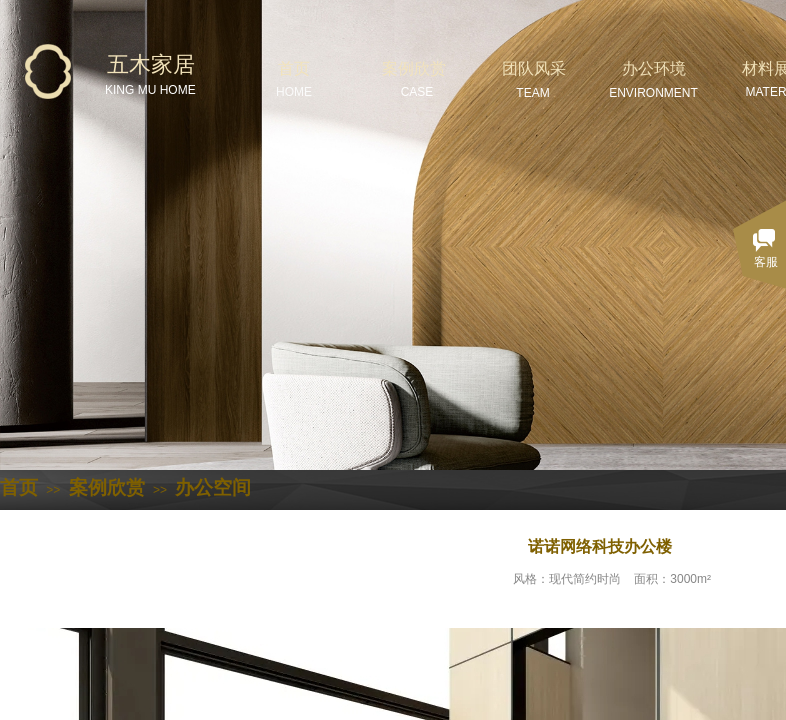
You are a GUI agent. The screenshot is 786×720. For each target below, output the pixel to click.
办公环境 (654, 68)
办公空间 (213, 487)
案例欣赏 (414, 68)
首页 (294, 68)
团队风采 (534, 68)
